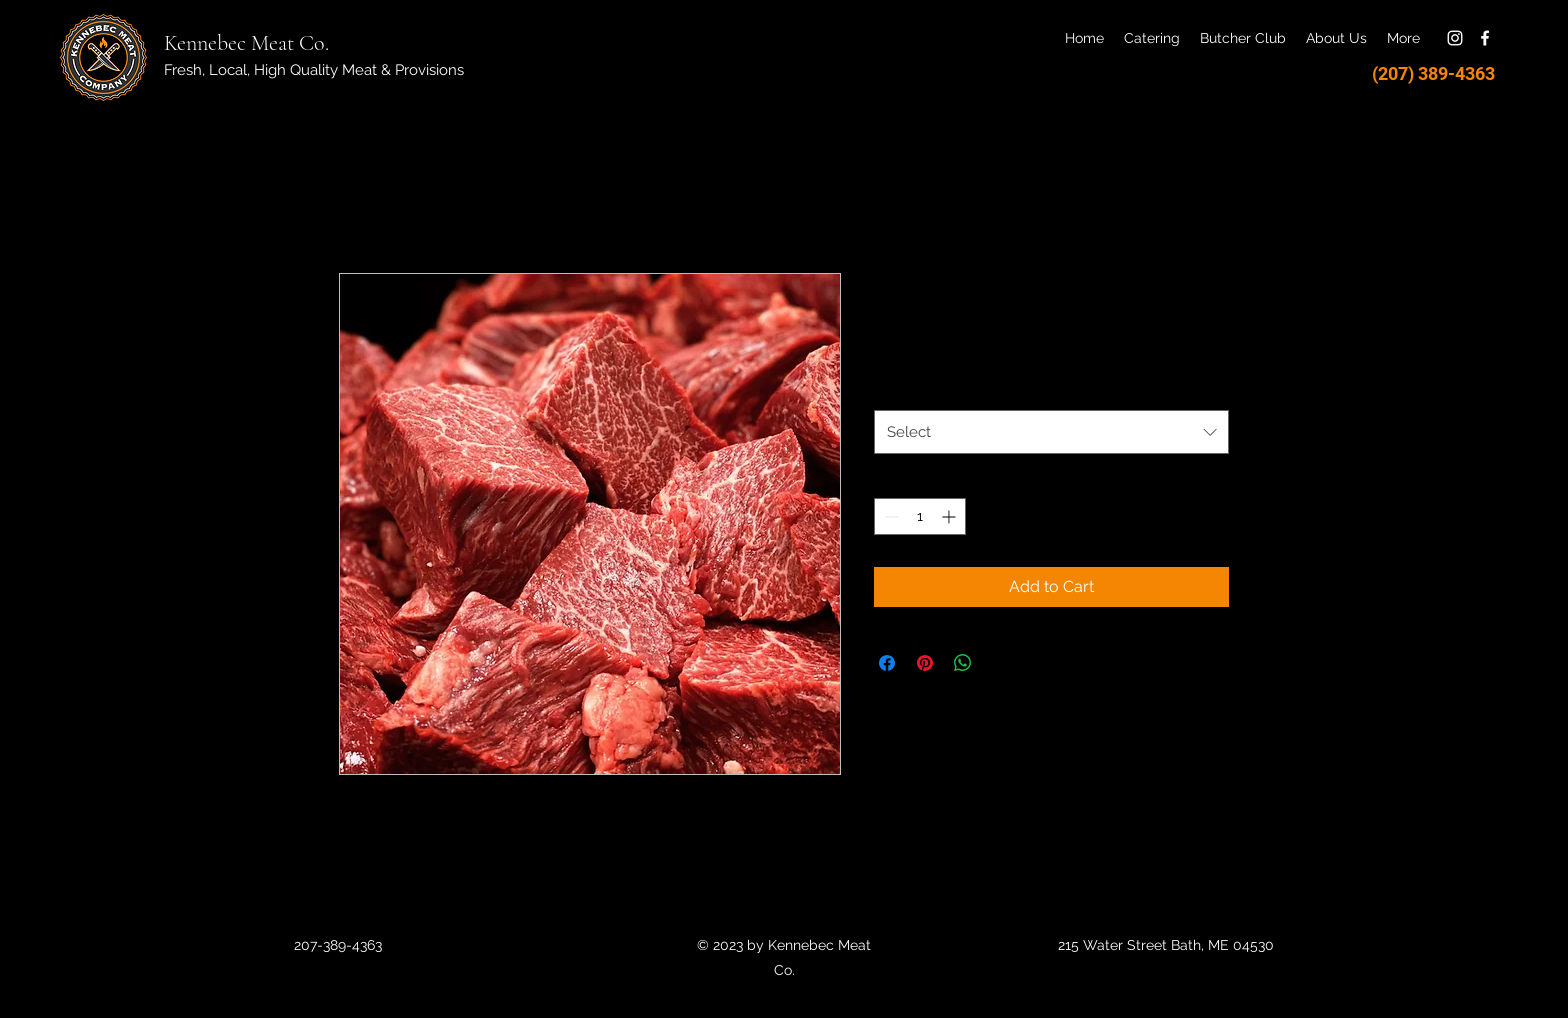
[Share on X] (1001, 663)
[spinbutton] (920, 516)
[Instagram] (1455, 38)
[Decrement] (889, 516)
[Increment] (950, 516)
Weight (902, 390)
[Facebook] (1485, 38)
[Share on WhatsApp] (963, 663)
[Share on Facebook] (887, 663)
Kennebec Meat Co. (246, 43)
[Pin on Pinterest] (925, 663)
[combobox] (1051, 432)
